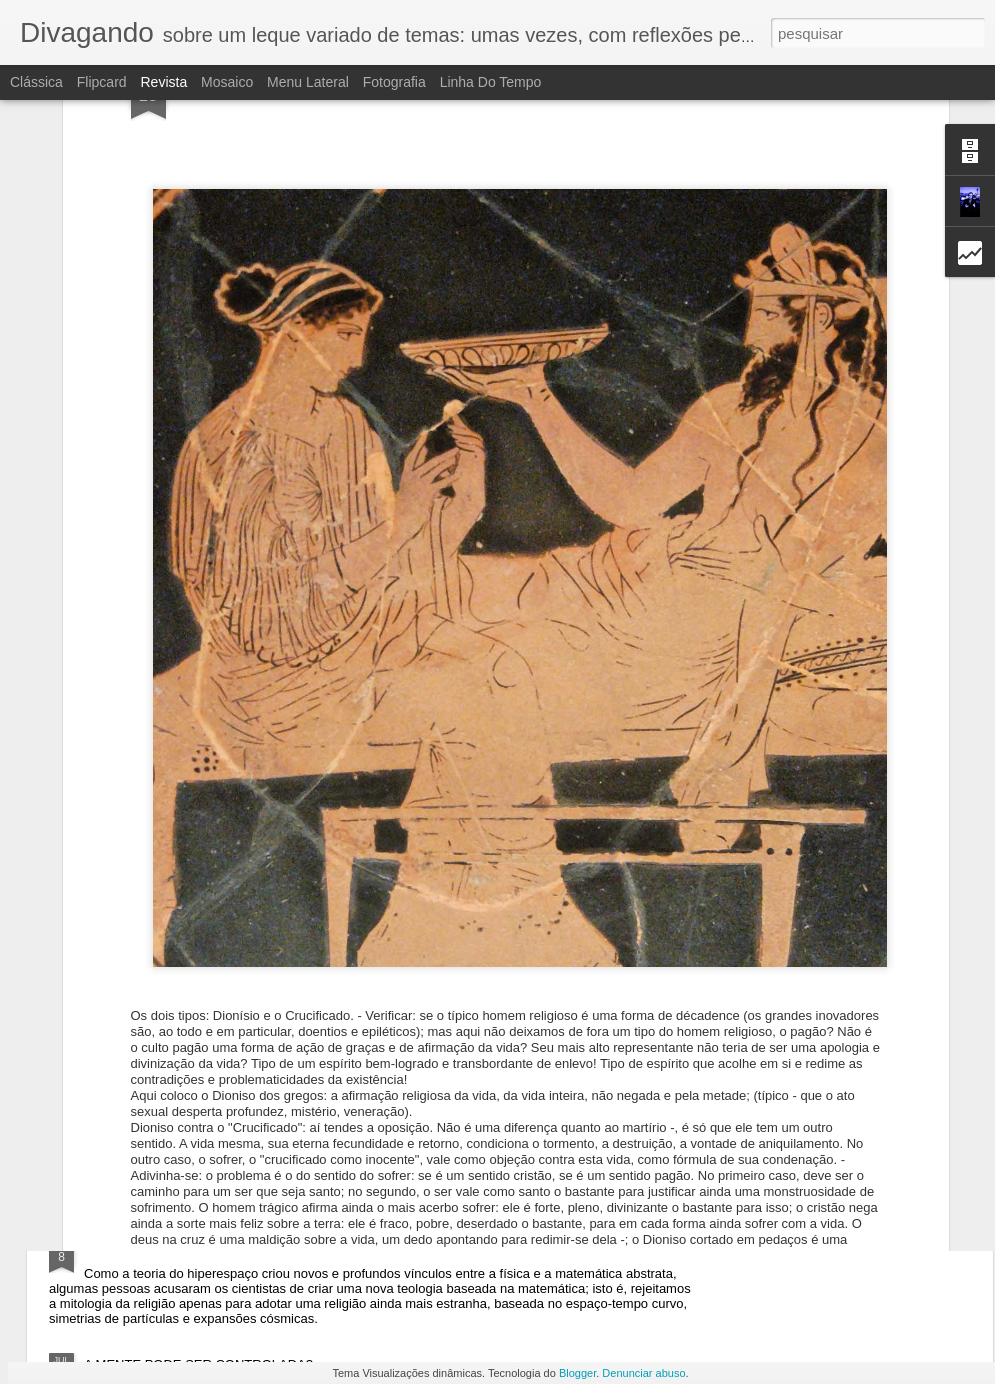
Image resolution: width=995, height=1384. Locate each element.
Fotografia (394, 82)
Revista (163, 82)
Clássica (36, 82)
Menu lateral (308, 82)
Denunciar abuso (643, 1373)
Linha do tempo (491, 82)
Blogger (577, 1373)
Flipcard (102, 82)
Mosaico (227, 82)
